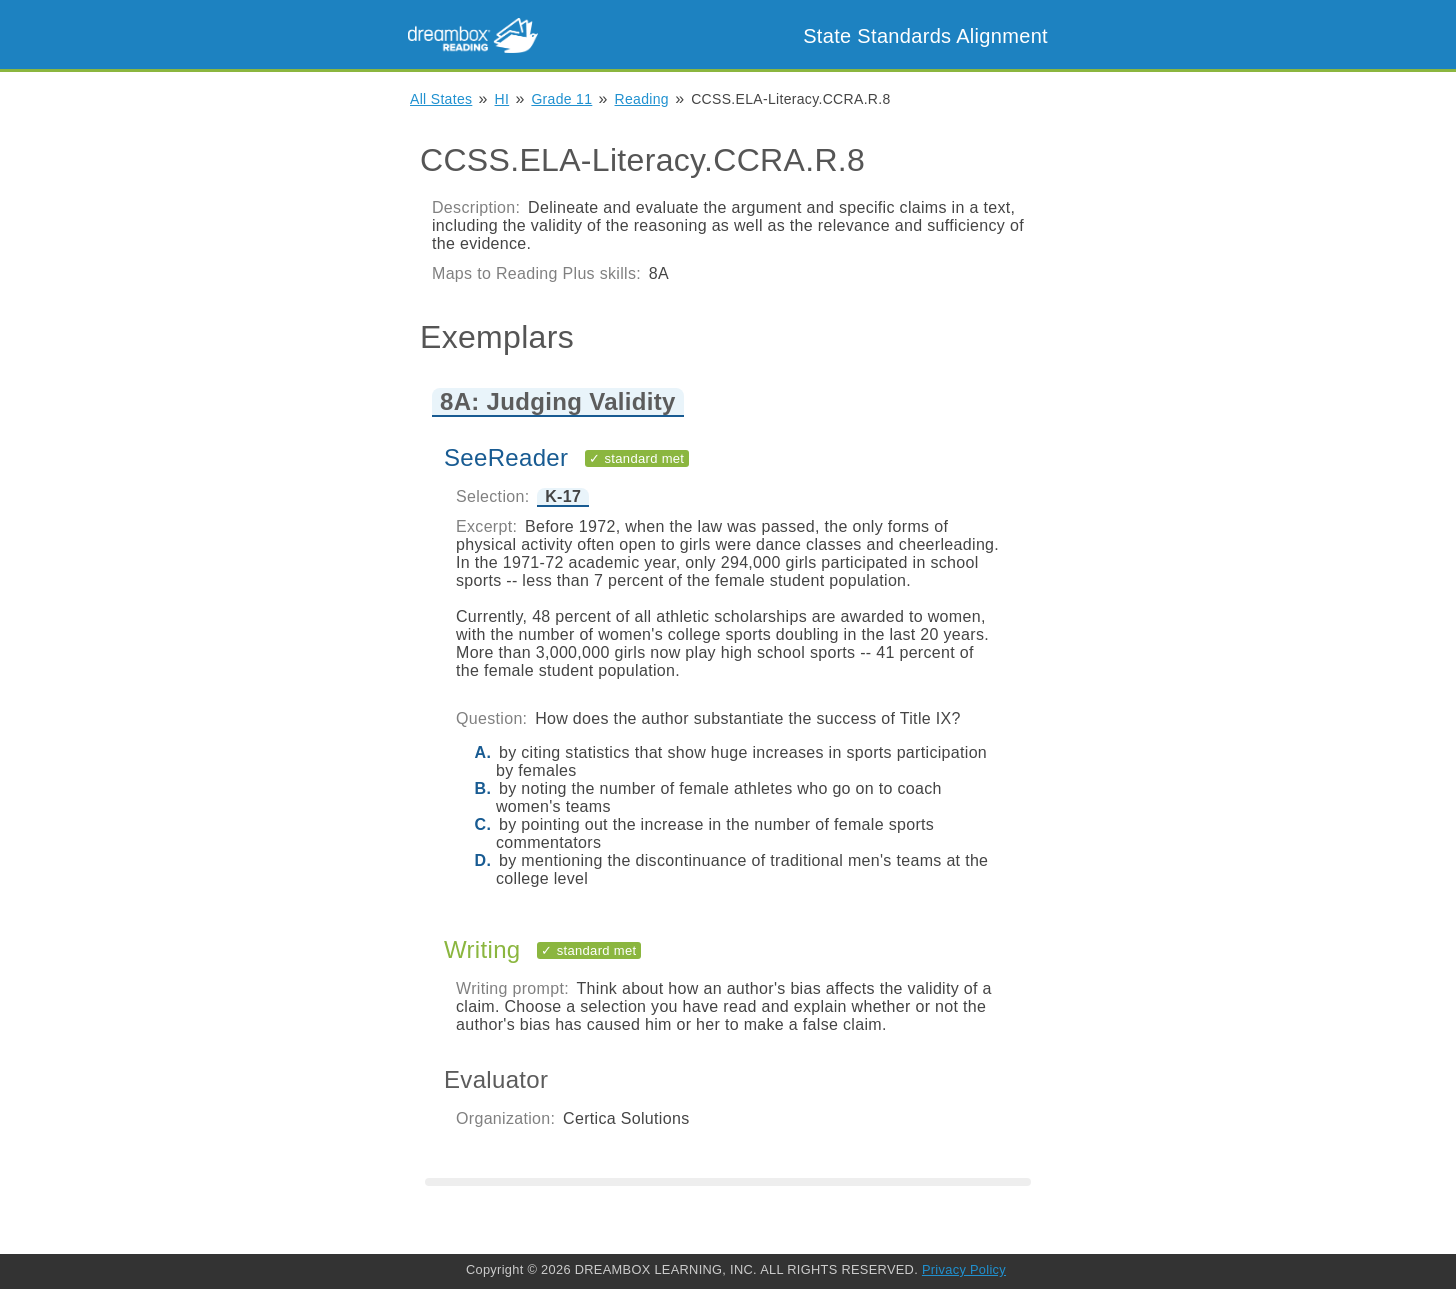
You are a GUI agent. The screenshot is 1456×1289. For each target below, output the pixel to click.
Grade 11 (561, 99)
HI (502, 99)
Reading (642, 99)
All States (441, 99)
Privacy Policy (964, 1269)
